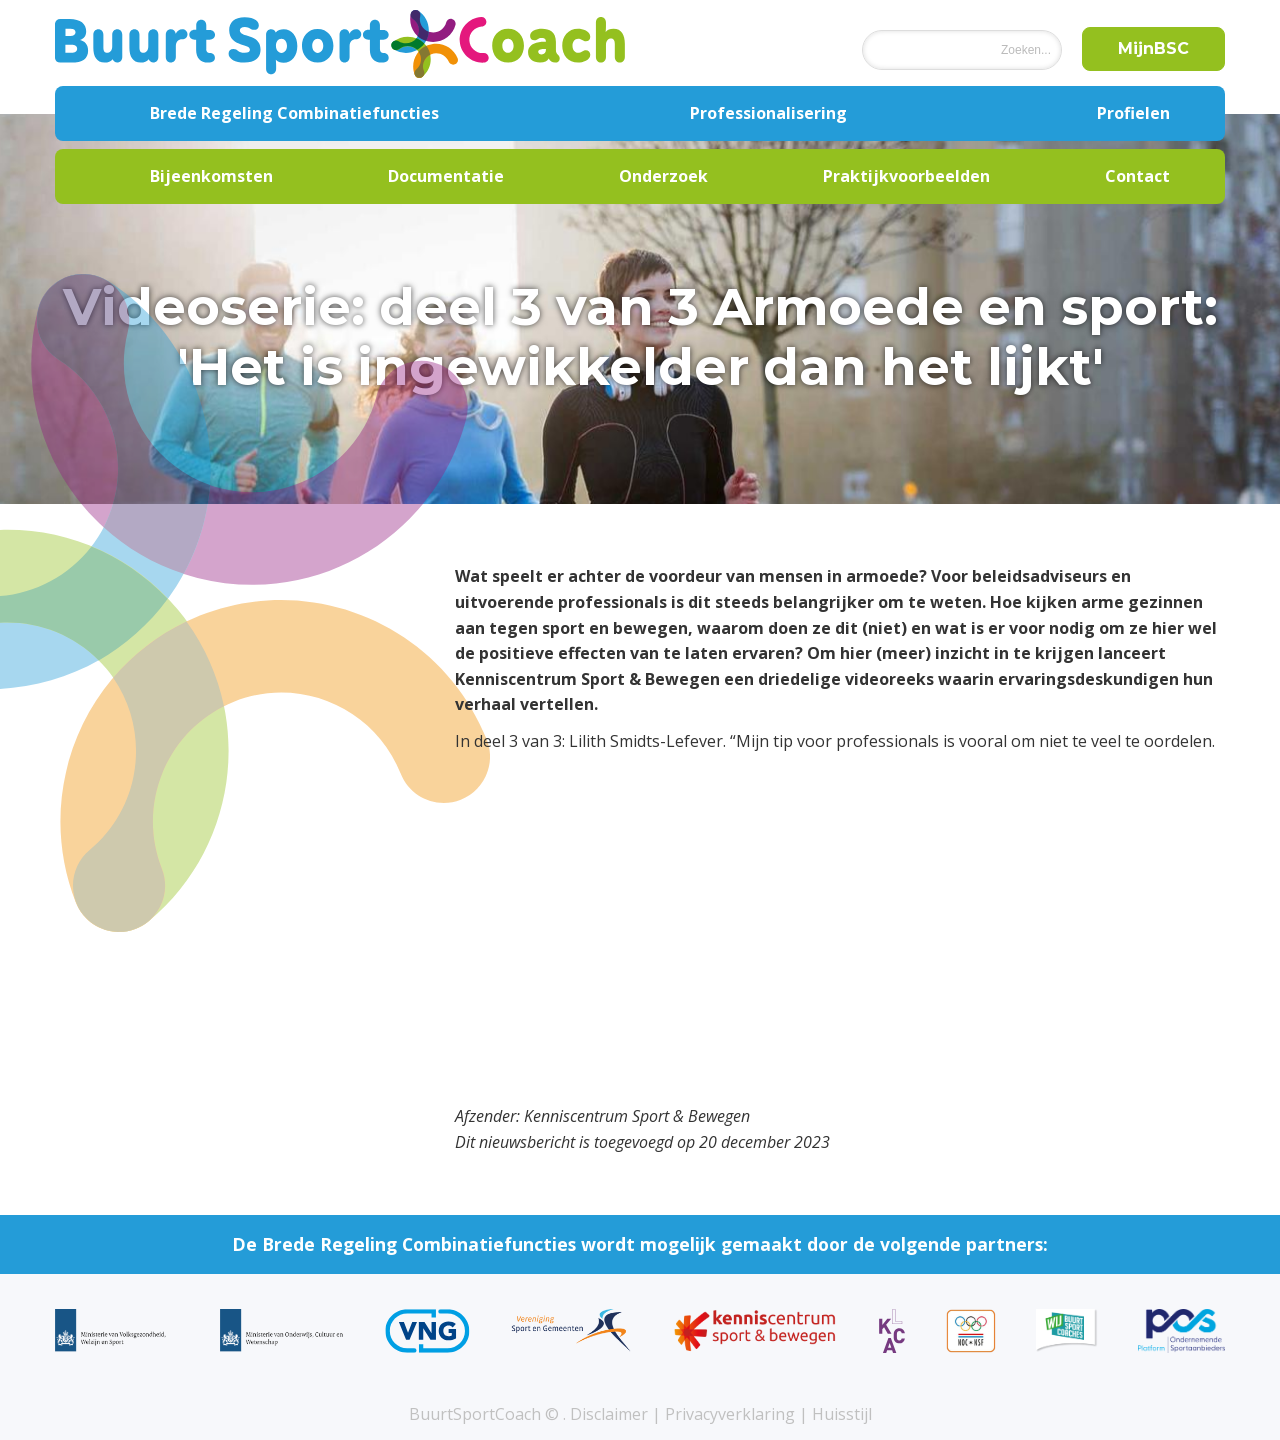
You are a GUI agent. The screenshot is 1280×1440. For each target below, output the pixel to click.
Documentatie (446, 176)
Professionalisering (768, 113)
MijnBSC (1153, 48)
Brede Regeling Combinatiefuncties (294, 113)
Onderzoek (663, 176)
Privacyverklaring (730, 1414)
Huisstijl (842, 1414)
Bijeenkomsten (211, 176)
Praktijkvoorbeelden (906, 176)
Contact (1137, 176)
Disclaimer (609, 1414)
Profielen (1133, 113)
